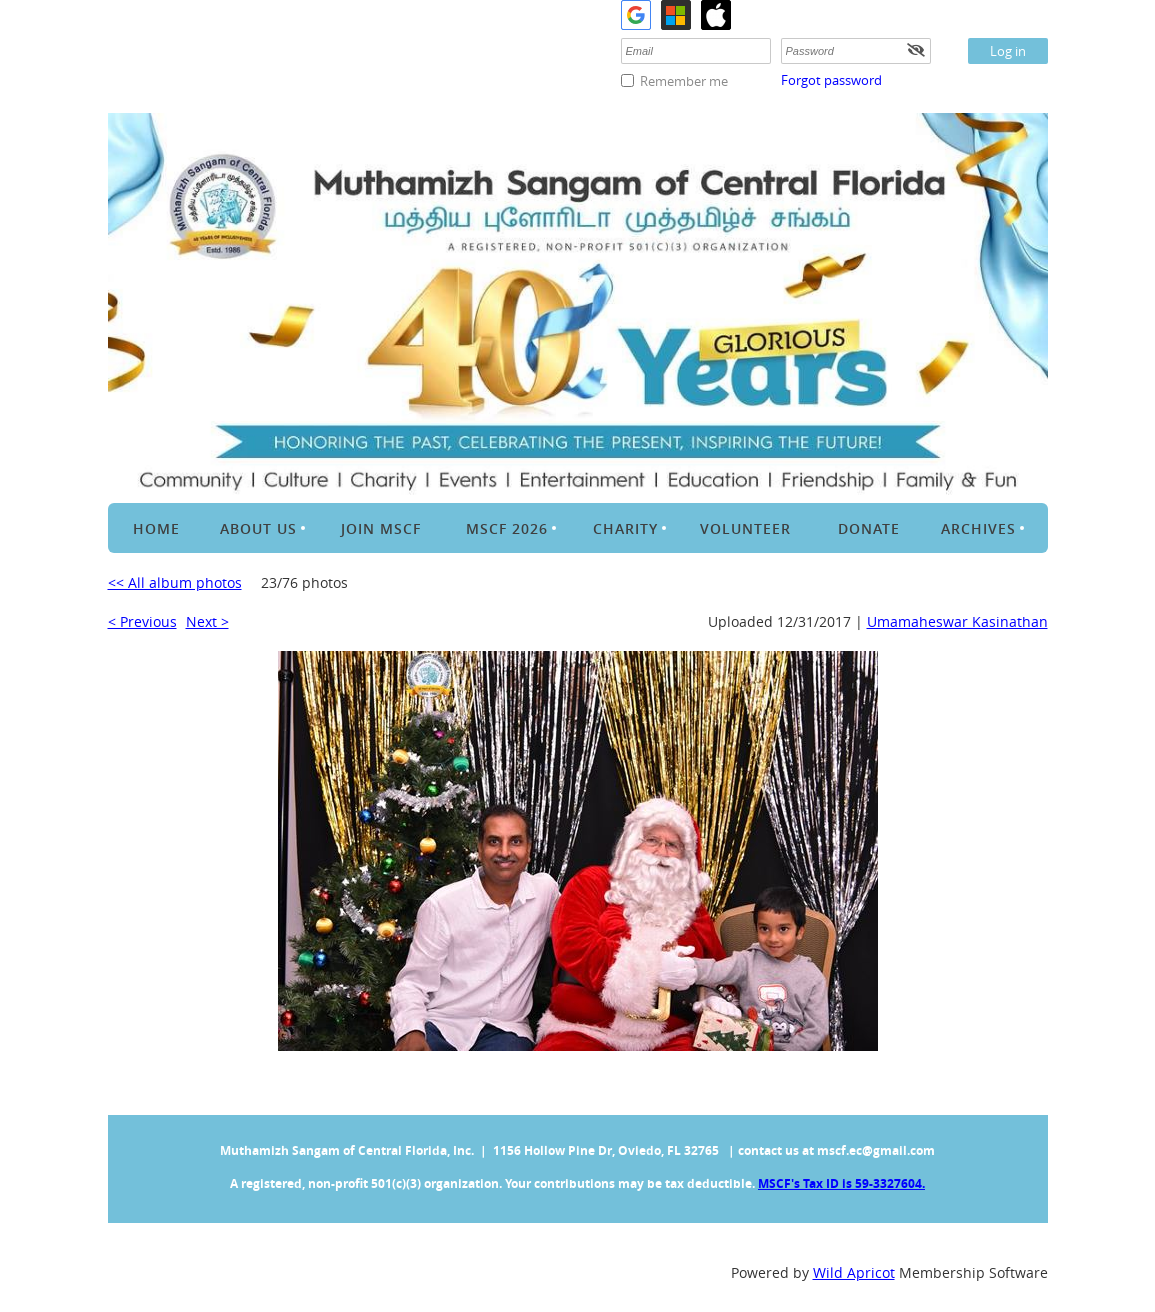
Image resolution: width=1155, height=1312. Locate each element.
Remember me (684, 81)
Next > (207, 621)
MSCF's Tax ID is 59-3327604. (841, 1183)
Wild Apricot (854, 1272)
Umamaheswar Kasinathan (957, 621)
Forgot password (831, 80)
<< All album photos (175, 582)
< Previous (142, 621)
